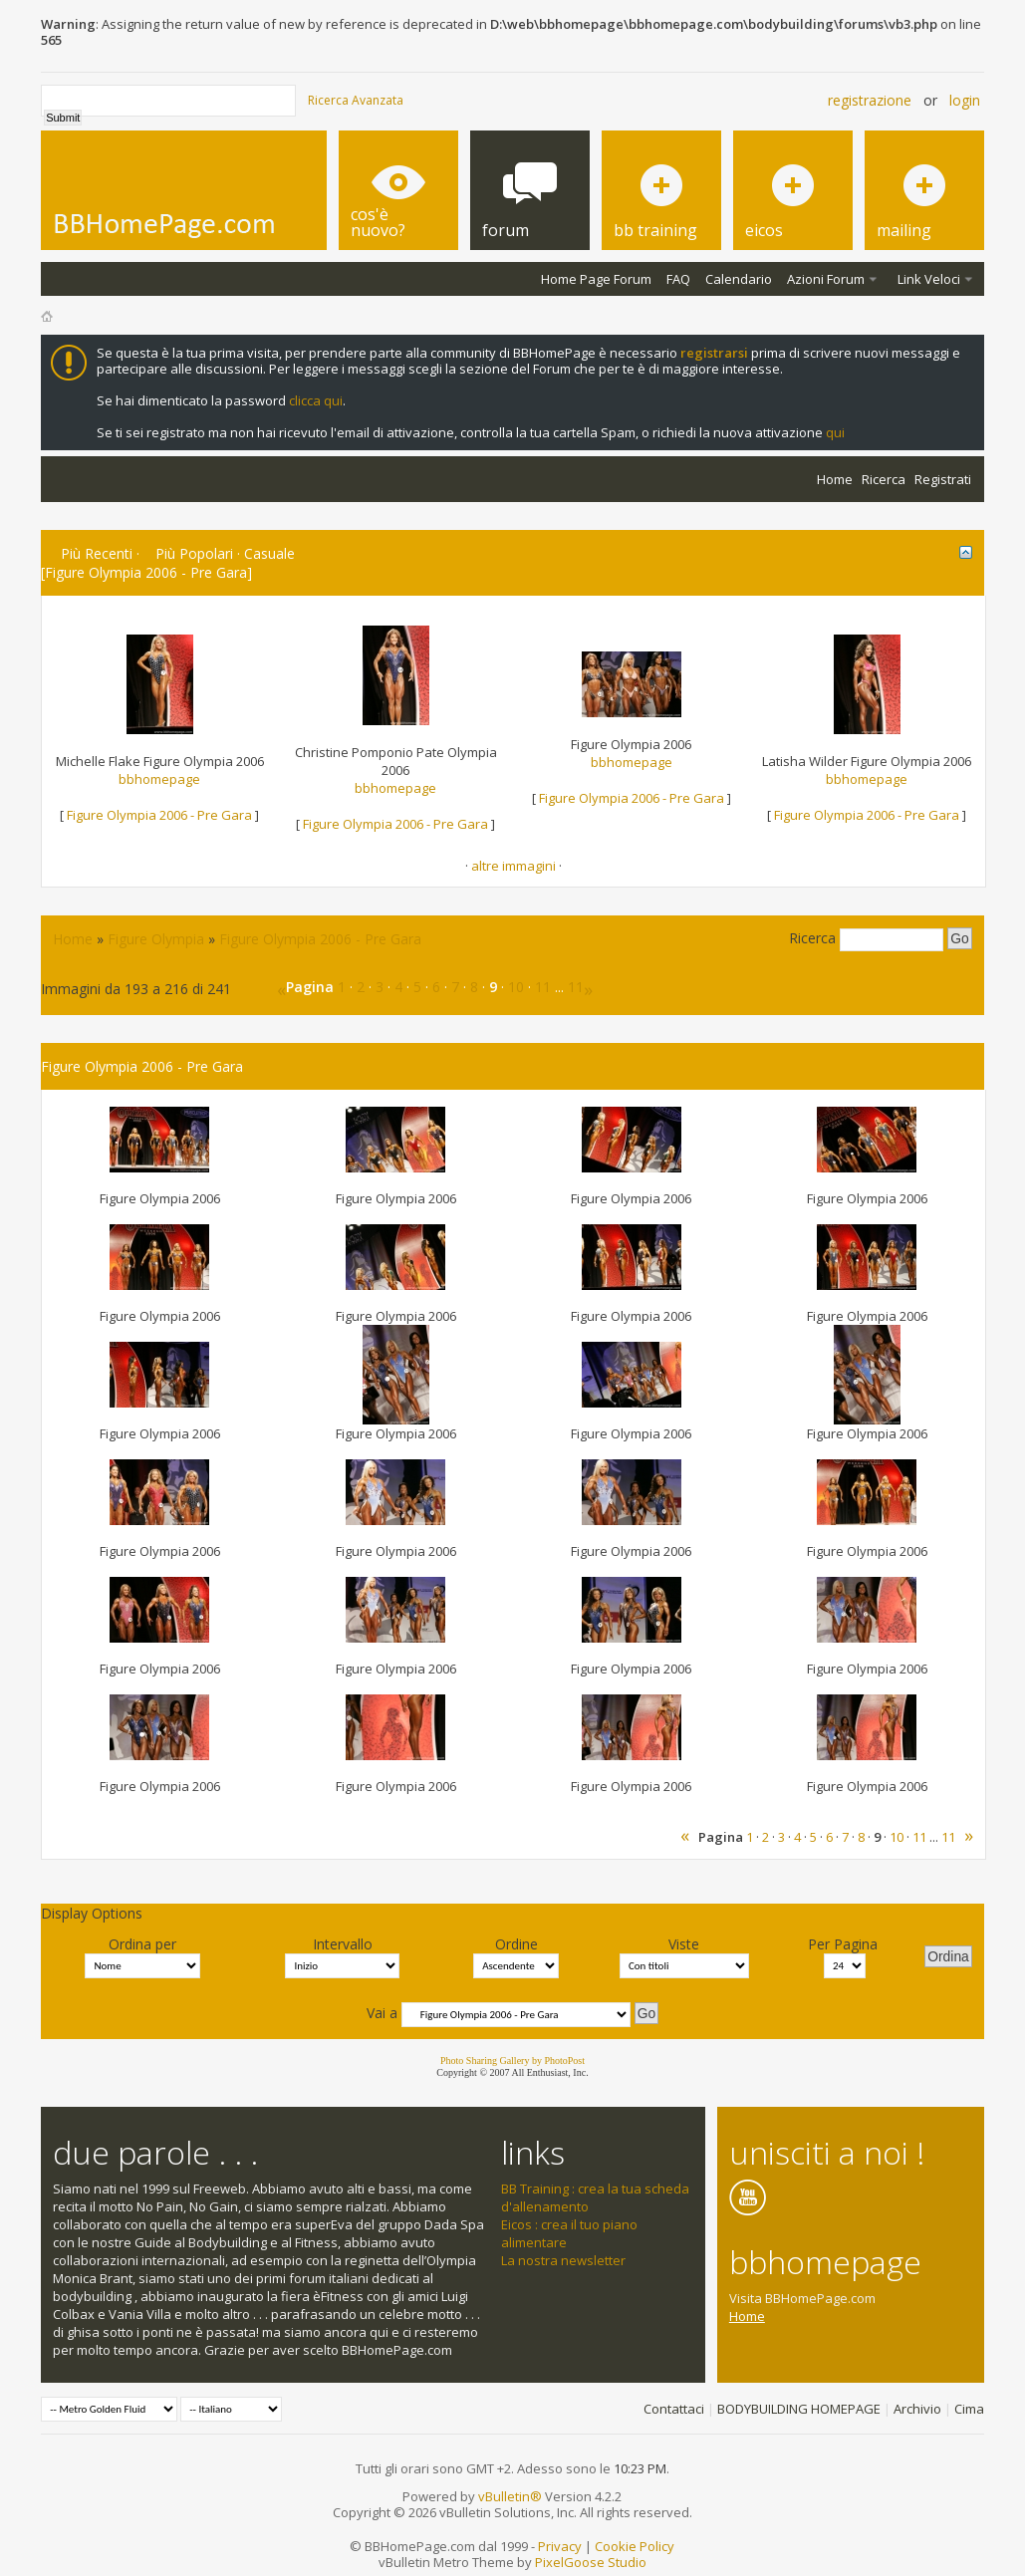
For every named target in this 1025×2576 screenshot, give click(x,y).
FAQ (678, 279)
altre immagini (513, 866)
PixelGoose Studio (590, 2562)
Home (835, 479)
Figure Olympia (156, 938)
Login (964, 100)
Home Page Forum (596, 279)
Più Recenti (96, 553)
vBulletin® (510, 2496)
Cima (969, 2409)
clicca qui (316, 400)
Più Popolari (194, 553)
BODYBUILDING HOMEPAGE (799, 2409)
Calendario (738, 279)
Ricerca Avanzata (355, 100)
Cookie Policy (634, 2546)
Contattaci (673, 2409)
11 (543, 986)
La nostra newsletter (563, 2260)
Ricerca (883, 479)
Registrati (942, 479)
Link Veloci (928, 279)
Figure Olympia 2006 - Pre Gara (159, 815)
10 (516, 986)
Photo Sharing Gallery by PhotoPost (512, 2060)
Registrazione (869, 100)
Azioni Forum (826, 279)
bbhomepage (159, 779)
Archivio (917, 2409)
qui (835, 432)
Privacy (560, 2546)
